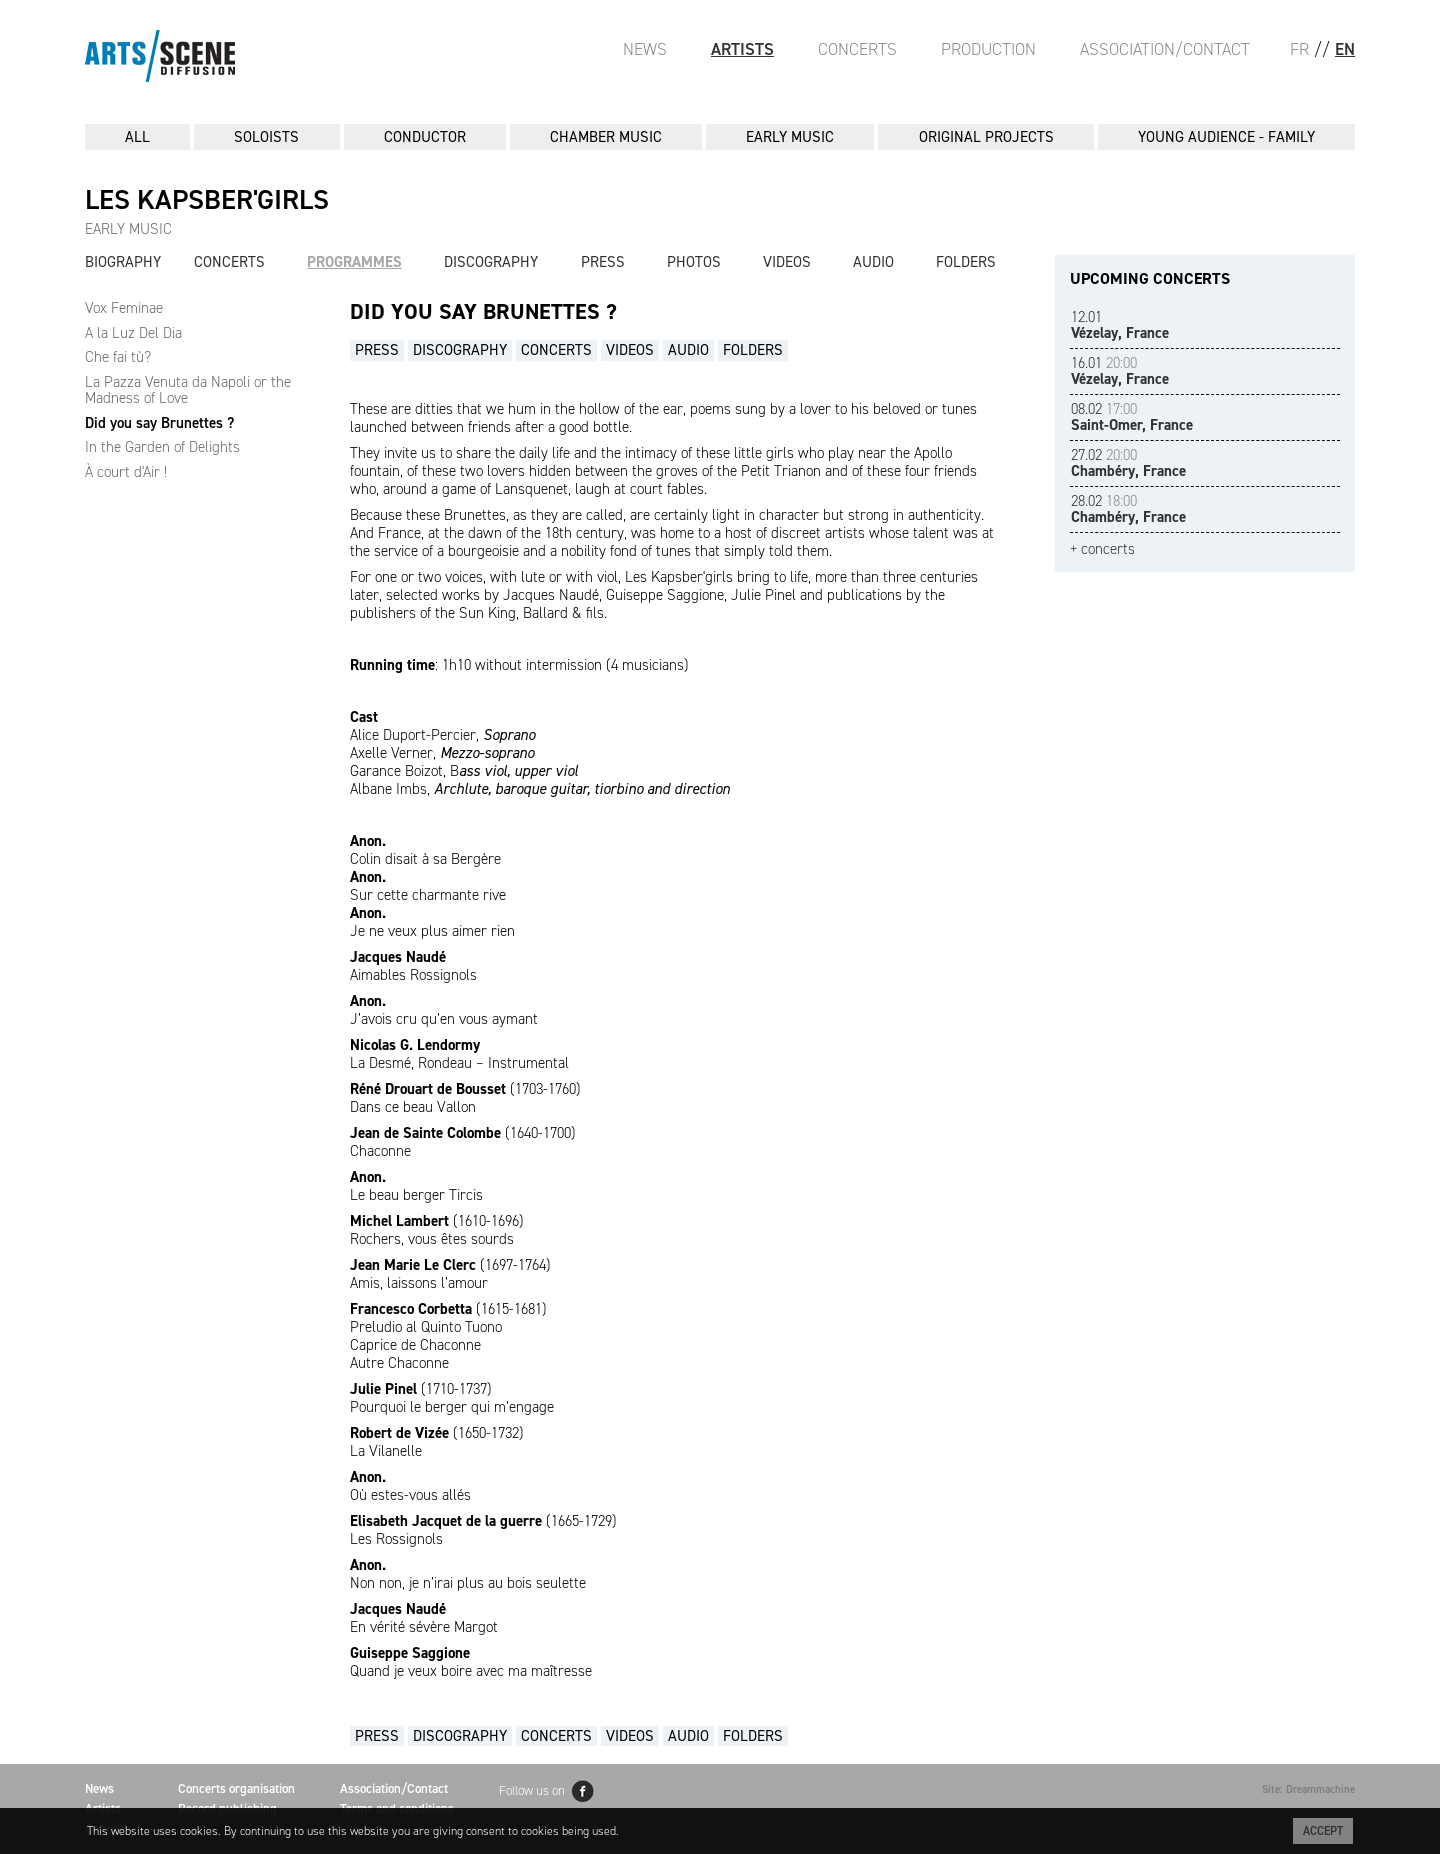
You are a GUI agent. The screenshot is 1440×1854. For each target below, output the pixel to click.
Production (988, 49)
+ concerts (1102, 549)
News (645, 49)
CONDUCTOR (425, 137)
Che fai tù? (118, 357)
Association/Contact (1165, 49)
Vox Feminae (124, 308)
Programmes (354, 262)
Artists (742, 49)
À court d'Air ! (126, 472)
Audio (873, 262)
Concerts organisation (236, 1788)
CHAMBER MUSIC (606, 137)
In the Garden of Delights (162, 447)
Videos (787, 262)
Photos (694, 262)
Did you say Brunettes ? (159, 423)
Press (603, 262)
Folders (966, 262)
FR (1299, 49)
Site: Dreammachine (1308, 1789)
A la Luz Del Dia (133, 333)
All (137, 137)
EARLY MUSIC (790, 137)
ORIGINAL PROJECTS (986, 137)
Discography (491, 262)
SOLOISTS (266, 137)
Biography (123, 262)
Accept (1323, 1831)
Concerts (857, 49)
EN (1345, 49)
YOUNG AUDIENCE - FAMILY (1226, 137)
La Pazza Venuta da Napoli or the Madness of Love (188, 390)
